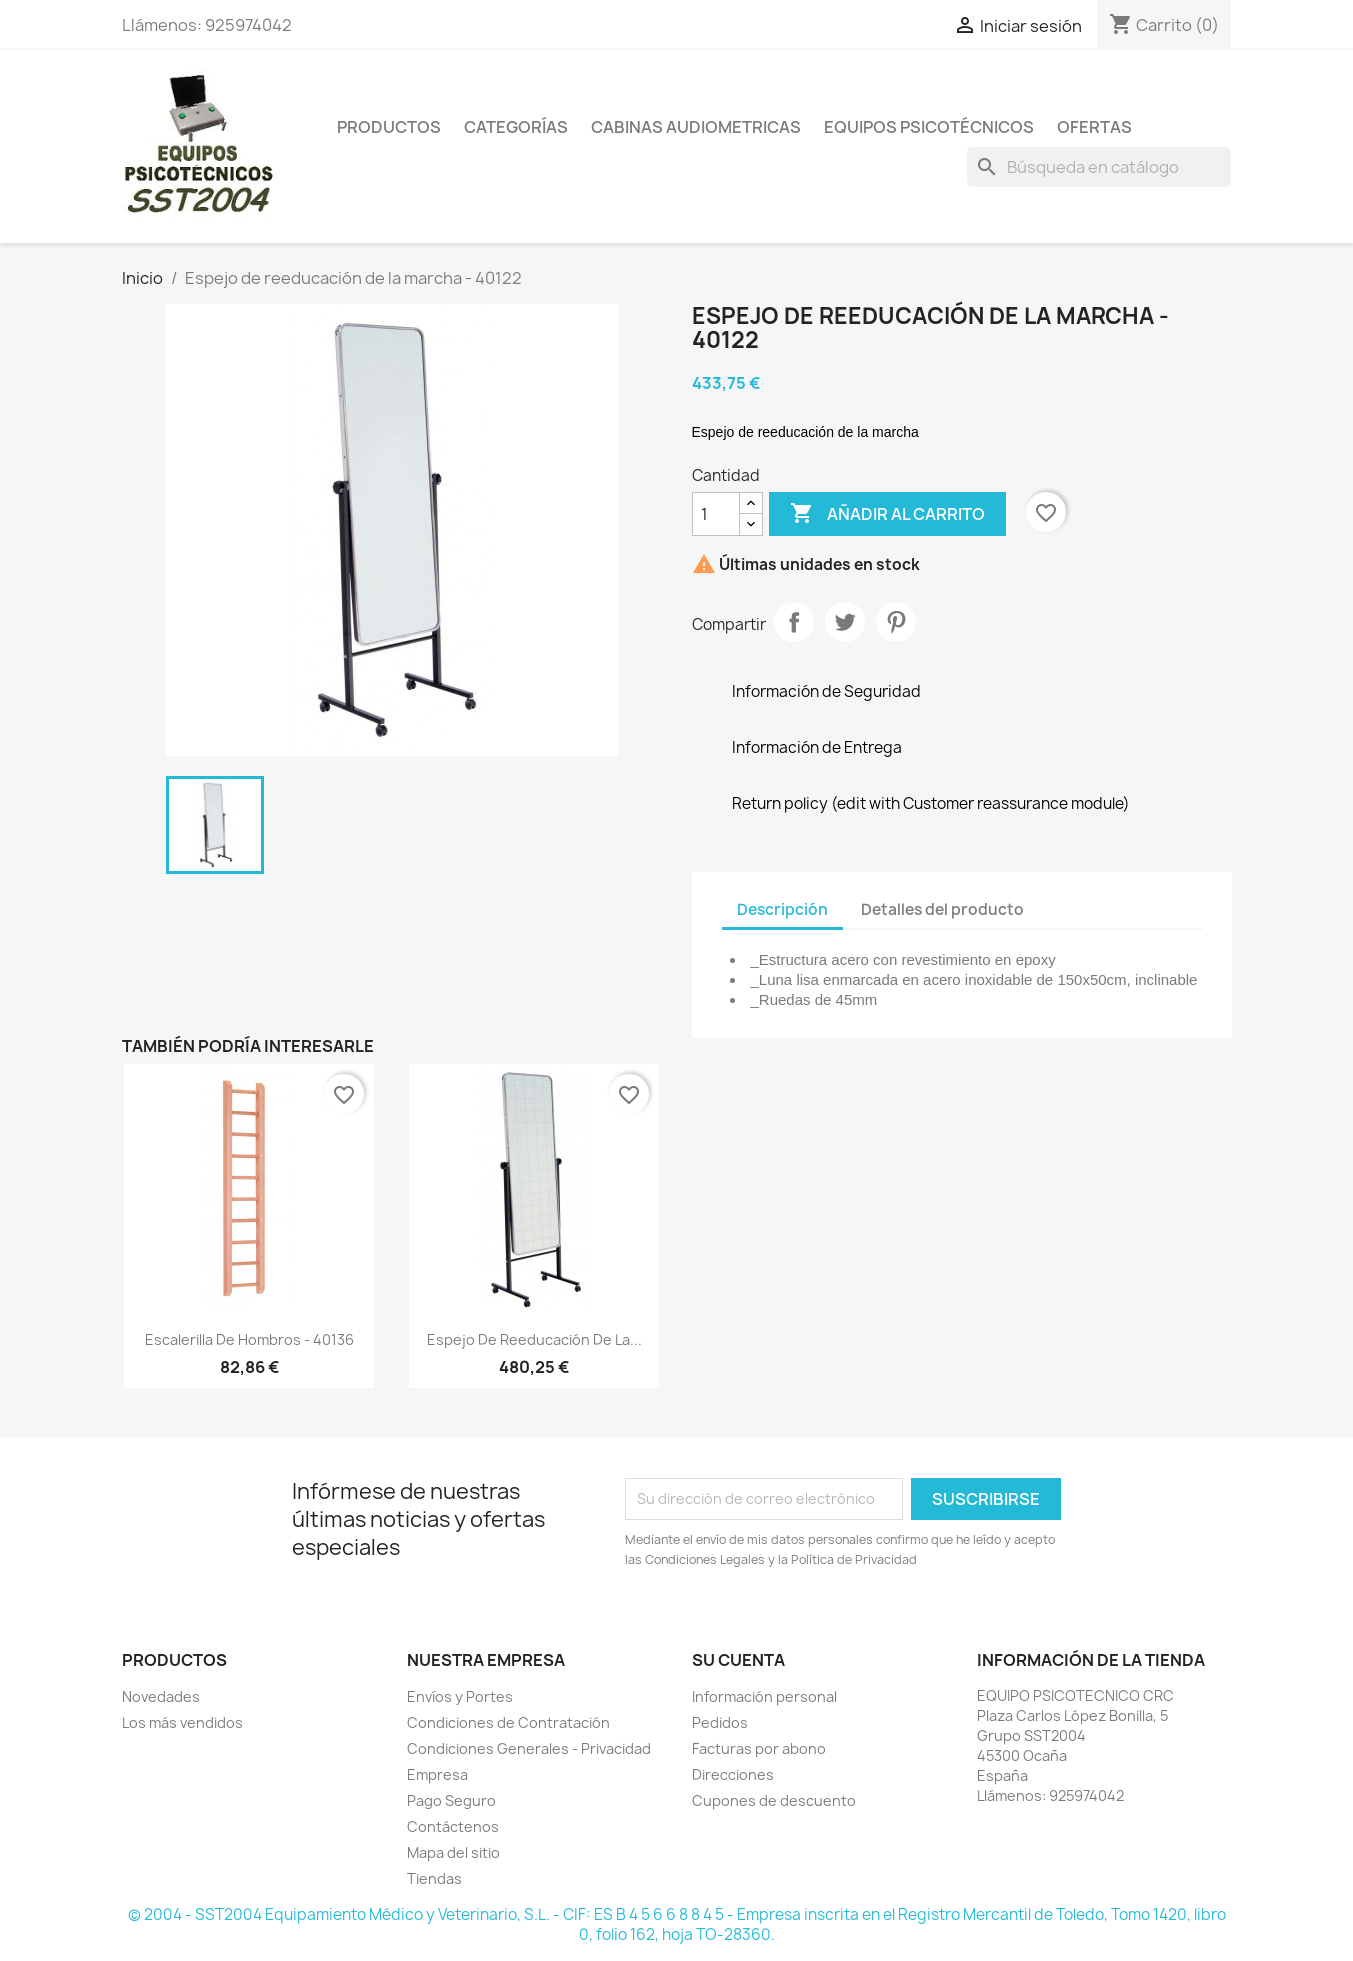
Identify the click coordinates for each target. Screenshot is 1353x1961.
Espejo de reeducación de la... (534, 1339)
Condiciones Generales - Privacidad (529, 1748)
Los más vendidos (182, 1722)
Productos (389, 127)
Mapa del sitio (453, 1852)
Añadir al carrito (887, 514)
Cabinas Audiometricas (696, 127)
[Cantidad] (716, 514)
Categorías (516, 127)
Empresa (437, 1774)
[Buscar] (1099, 167)
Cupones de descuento (774, 1800)
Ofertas (1094, 127)
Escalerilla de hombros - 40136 (249, 1339)
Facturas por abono (759, 1748)
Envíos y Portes (460, 1696)
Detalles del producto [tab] (942, 909)
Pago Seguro (451, 1800)
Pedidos (720, 1722)
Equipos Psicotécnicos (929, 127)
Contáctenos (453, 1826)
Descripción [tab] (782, 909)
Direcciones (733, 1774)
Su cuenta (738, 1660)
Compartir (794, 622)
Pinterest (896, 622)
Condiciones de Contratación (508, 1722)
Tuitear (845, 622)
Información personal (764, 1696)
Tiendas (434, 1878)
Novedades (161, 1696)
